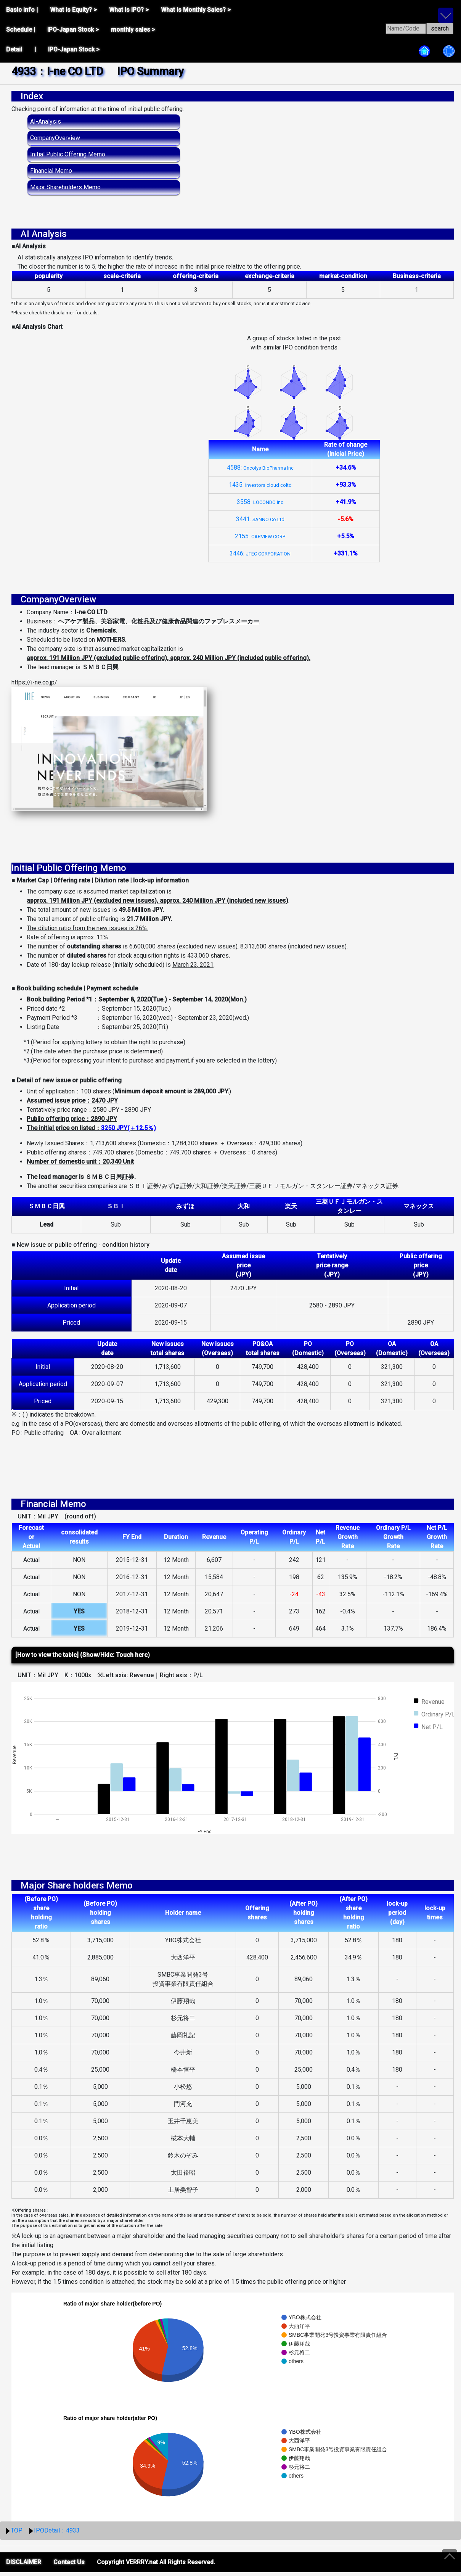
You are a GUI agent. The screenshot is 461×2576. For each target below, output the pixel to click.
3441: (260, 519)
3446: (260, 553)
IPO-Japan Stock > (73, 29)
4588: (260, 467)
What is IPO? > (129, 9)
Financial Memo (51, 170)
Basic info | (22, 9)
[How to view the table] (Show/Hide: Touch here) (82, 1659)
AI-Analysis (45, 121)
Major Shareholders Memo (65, 187)
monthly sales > (133, 29)
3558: (260, 502)
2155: (260, 536)
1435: (260, 484)
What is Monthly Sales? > (196, 9)
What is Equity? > (73, 9)
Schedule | (20, 29)
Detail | (21, 49)
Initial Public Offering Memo (67, 154)
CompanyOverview (55, 138)
